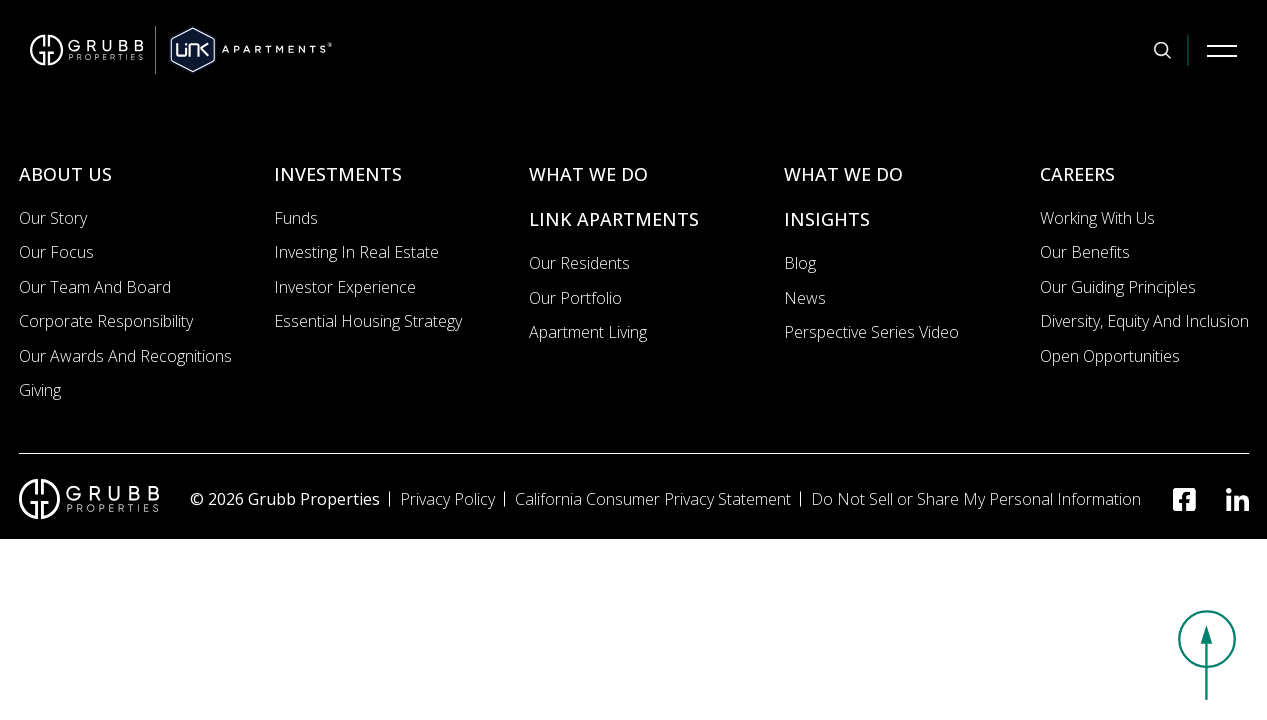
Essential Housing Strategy (368, 321)
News (805, 298)
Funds (296, 218)
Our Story (53, 218)
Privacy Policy (447, 499)
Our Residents (579, 263)
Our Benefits (1085, 252)
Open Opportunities (1110, 356)
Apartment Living (588, 332)
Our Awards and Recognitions (125, 356)
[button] (1207, 655)
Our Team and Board (95, 287)
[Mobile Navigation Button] (1222, 50)
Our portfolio (575, 298)
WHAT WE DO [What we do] (588, 174)
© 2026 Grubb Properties (285, 499)
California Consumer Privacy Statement (653, 499)
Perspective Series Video (871, 332)
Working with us (1097, 218)
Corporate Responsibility (106, 321)
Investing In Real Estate (356, 252)
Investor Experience (345, 287)
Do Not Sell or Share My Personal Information (976, 499)
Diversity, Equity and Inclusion (1144, 321)
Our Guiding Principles (1118, 287)
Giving (40, 390)
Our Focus (56, 252)
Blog (800, 263)
